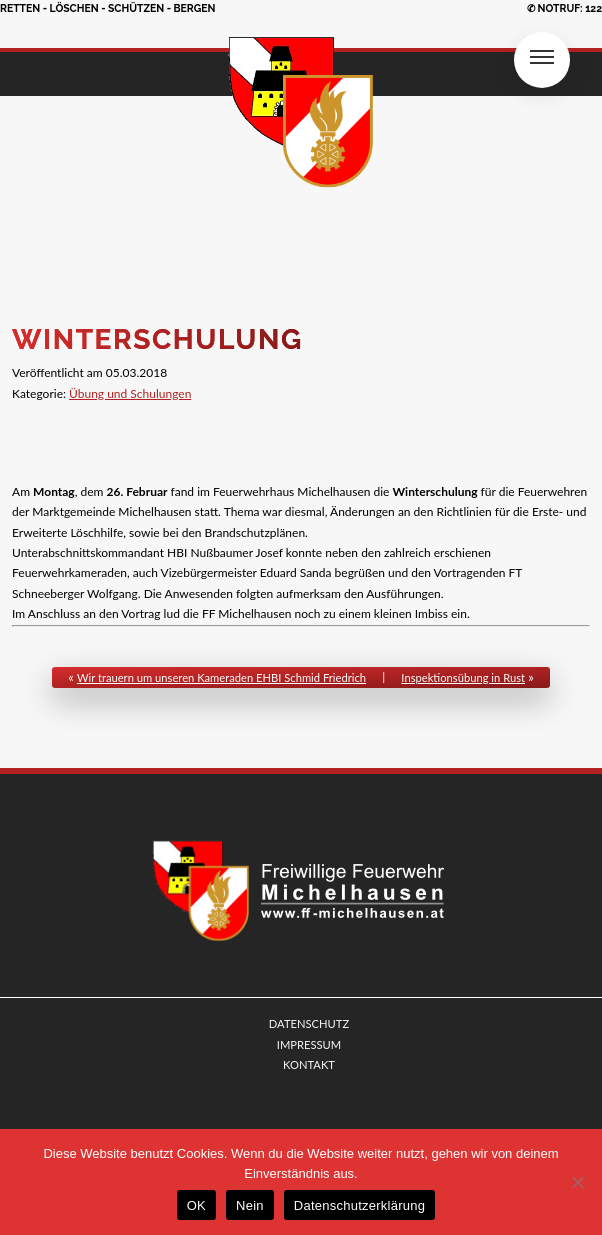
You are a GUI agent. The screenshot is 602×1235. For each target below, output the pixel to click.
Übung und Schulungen (130, 393)
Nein (250, 1205)
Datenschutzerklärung (359, 1205)
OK (196, 1205)
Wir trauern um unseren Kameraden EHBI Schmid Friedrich (221, 677)
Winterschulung (157, 339)
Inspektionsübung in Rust (463, 677)
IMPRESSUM (309, 1044)
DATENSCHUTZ (309, 1023)
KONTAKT (309, 1064)
